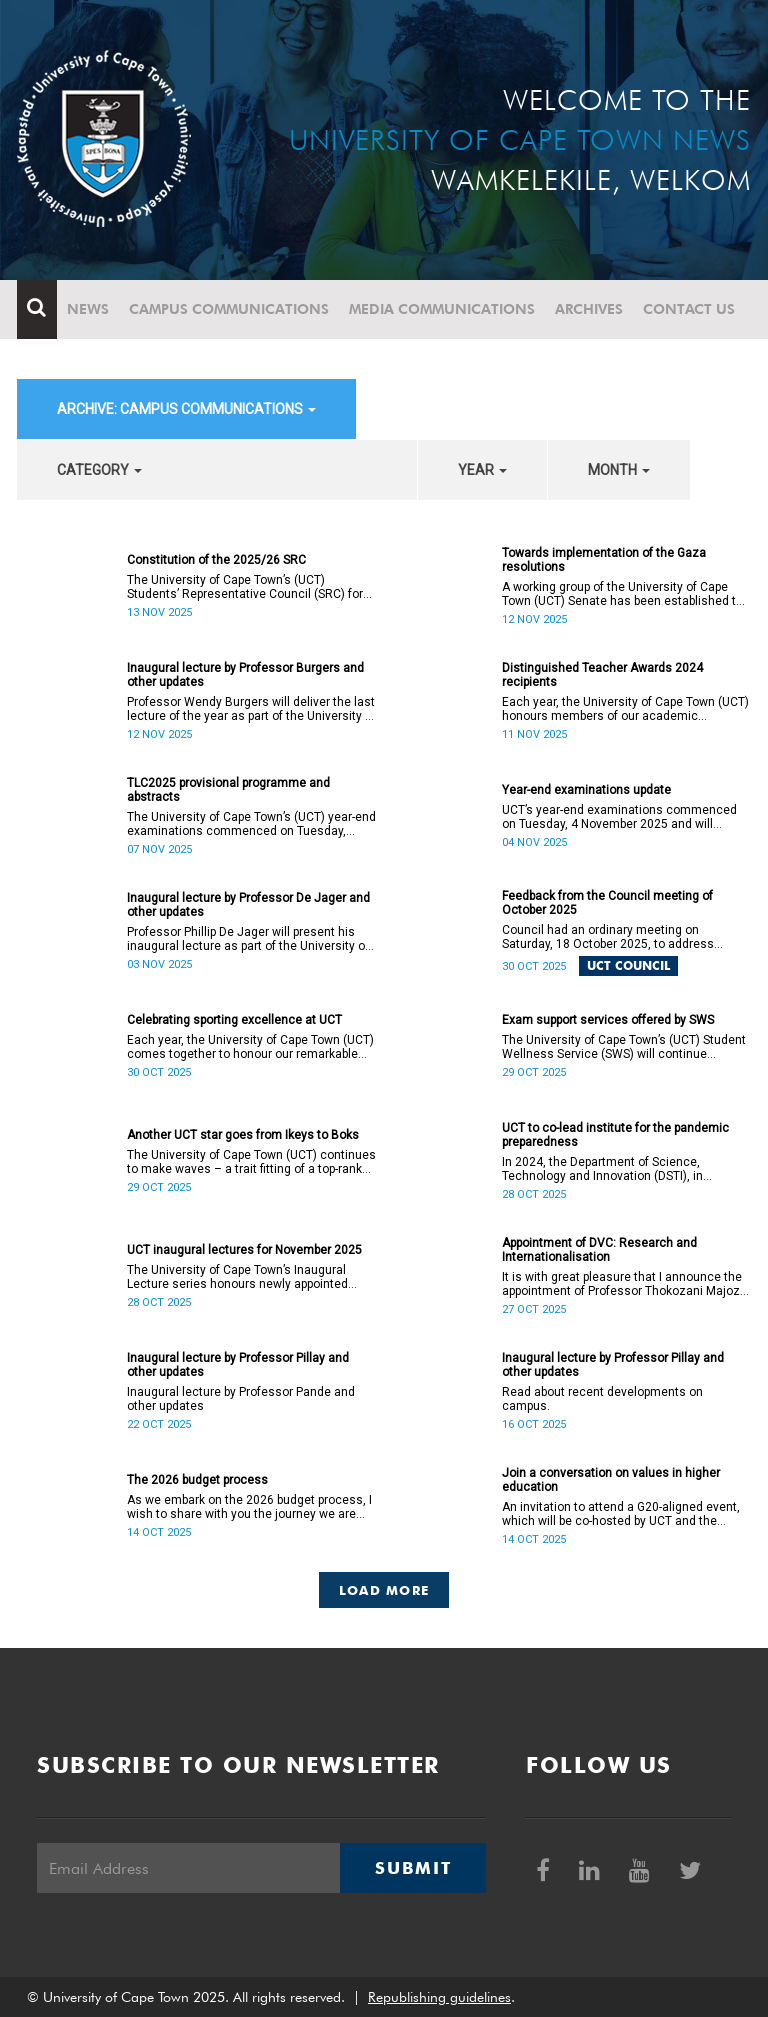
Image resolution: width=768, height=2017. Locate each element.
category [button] (99, 470)
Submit (413, 1868)
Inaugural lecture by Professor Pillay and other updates (238, 1365)
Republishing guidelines (439, 1997)
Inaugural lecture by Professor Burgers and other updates (245, 675)
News (88, 309)
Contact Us (689, 309)
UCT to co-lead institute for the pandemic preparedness (615, 1135)
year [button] (482, 470)
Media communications (442, 309)
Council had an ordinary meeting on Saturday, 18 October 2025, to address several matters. (608, 937)
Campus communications (229, 309)
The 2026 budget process (197, 1480)
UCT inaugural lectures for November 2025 (244, 1250)
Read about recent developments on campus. (602, 1399)
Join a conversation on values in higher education (611, 1480)
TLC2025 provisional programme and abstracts (228, 790)
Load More (384, 1590)
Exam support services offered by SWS (608, 1020)
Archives (589, 309)
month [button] (619, 470)
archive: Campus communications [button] (186, 409)
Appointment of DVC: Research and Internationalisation (599, 1250)
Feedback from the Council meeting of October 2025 (607, 903)
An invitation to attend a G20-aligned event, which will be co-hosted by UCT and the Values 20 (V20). (621, 1514)
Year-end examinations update (586, 790)
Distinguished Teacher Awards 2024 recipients (602, 675)
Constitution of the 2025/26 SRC (216, 560)
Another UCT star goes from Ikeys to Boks (243, 1135)
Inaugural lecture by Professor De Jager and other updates (248, 905)
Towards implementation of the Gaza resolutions (604, 560)
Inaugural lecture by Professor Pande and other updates (241, 1399)
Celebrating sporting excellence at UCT (234, 1020)
